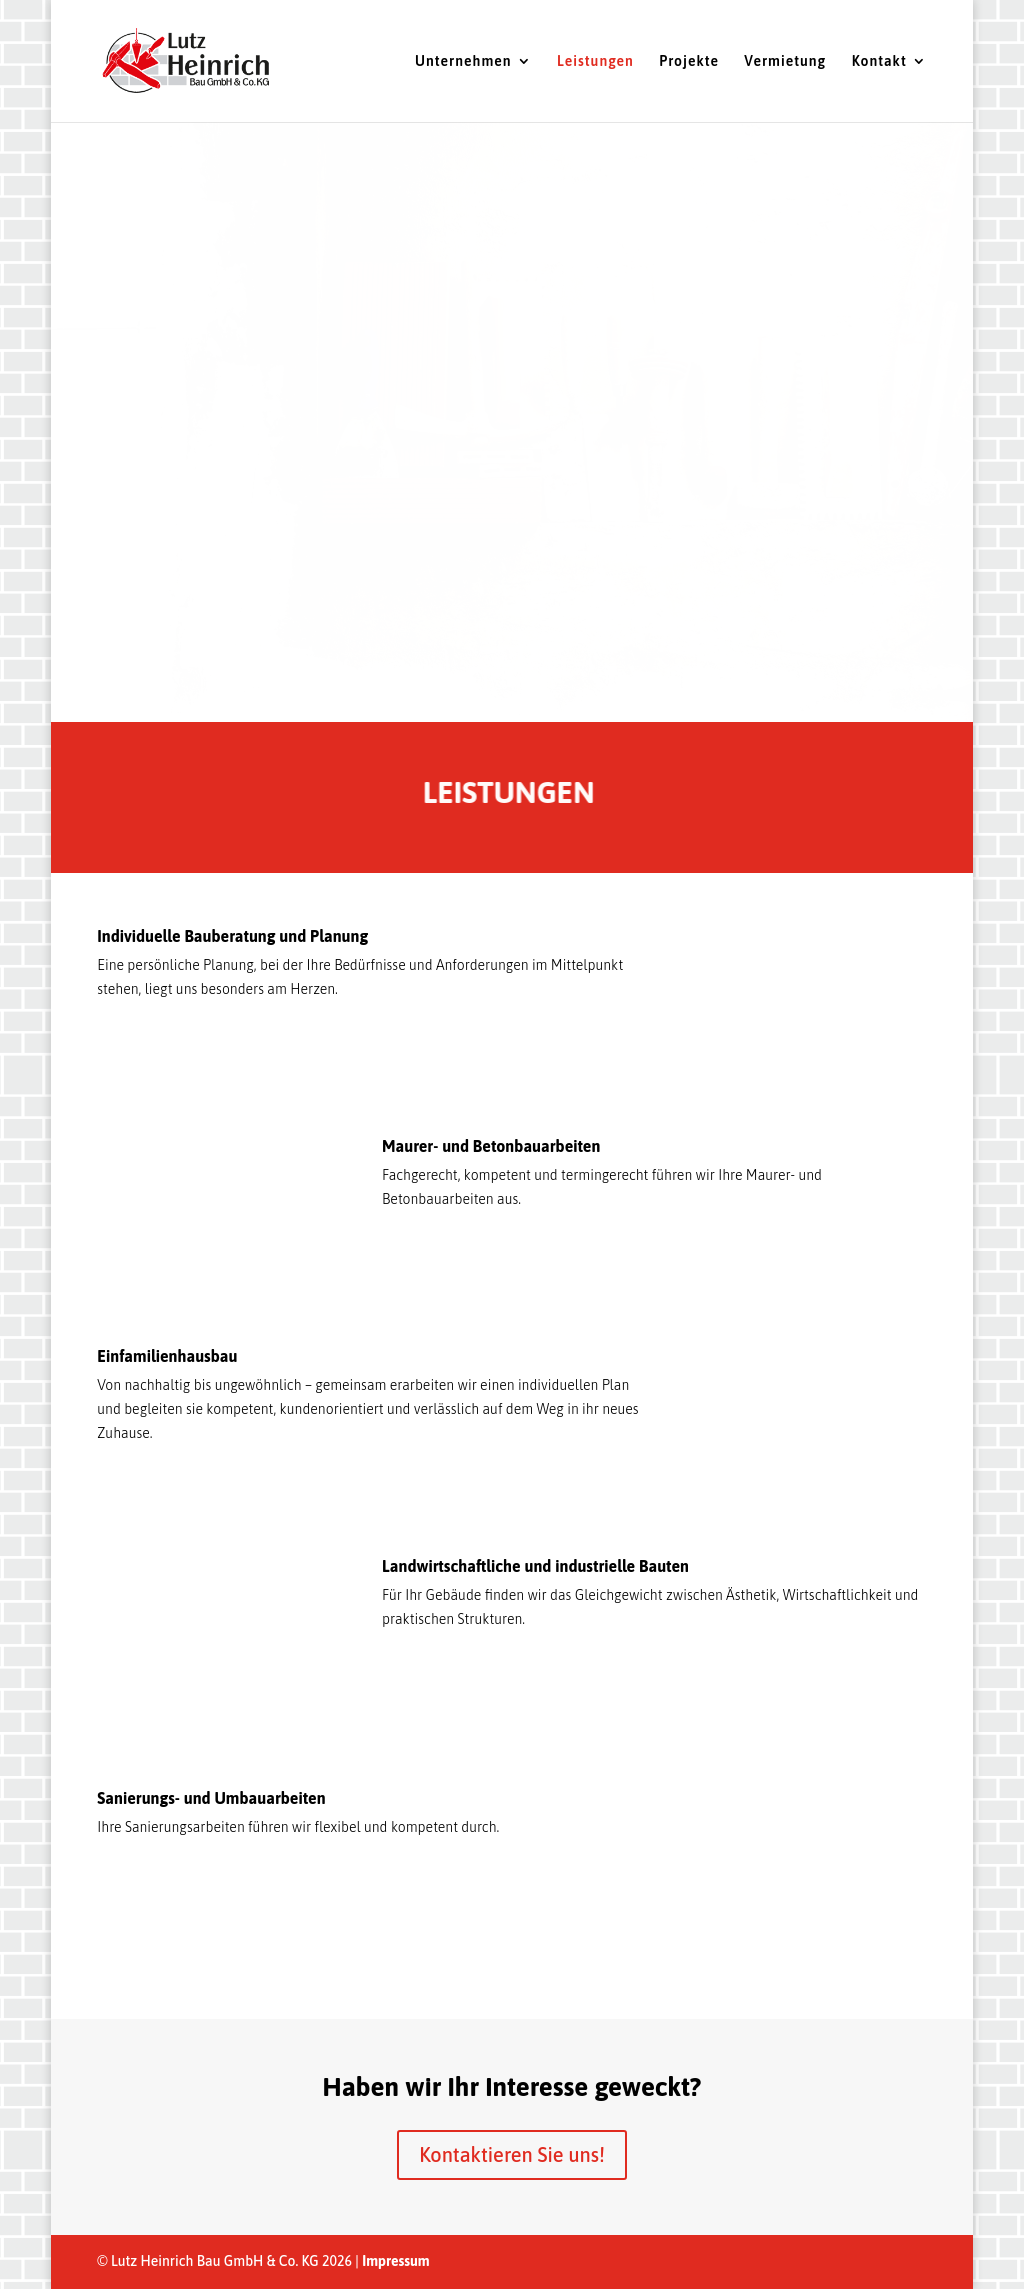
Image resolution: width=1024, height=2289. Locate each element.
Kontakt (879, 61)
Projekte (689, 61)
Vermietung (785, 61)
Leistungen (595, 61)
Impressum (395, 2261)
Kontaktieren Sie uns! (512, 2154)
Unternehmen (463, 61)
